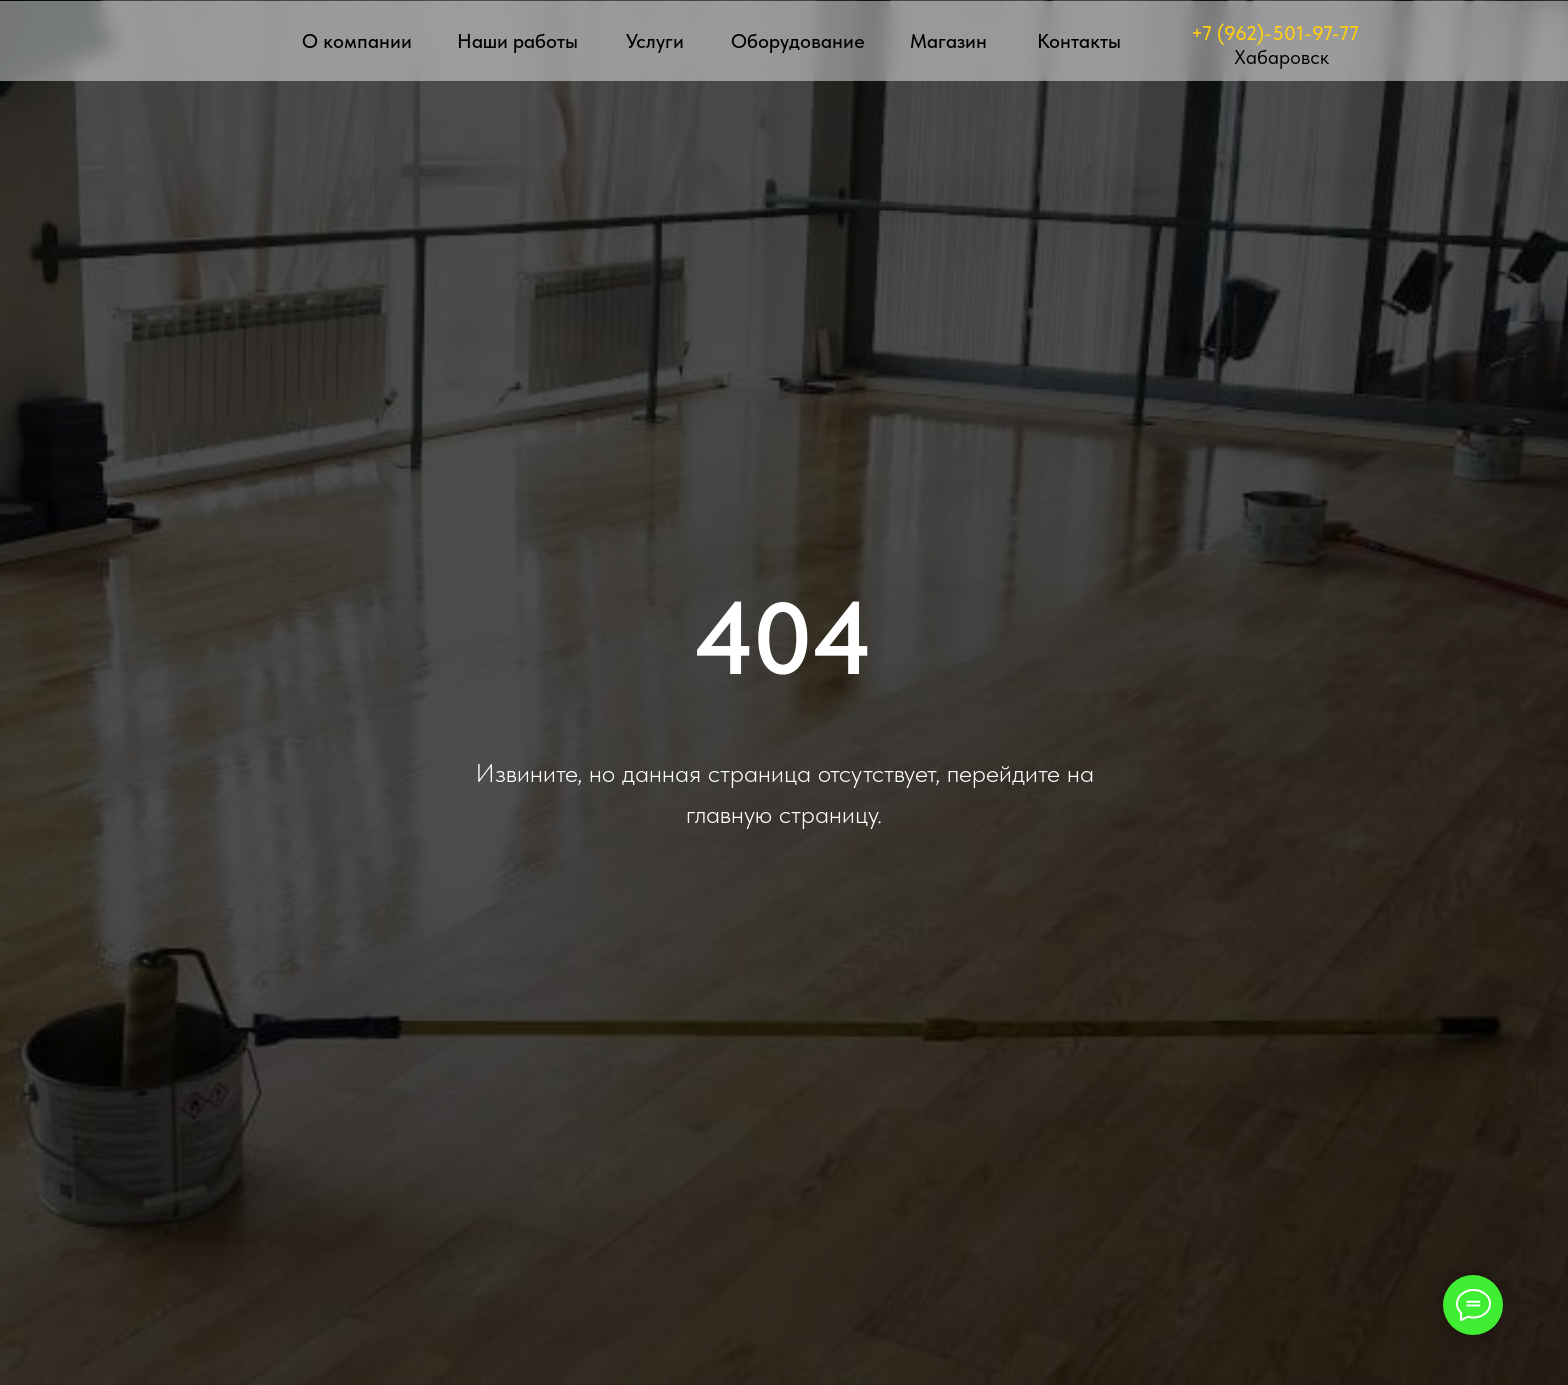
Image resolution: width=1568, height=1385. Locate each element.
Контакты (1079, 41)
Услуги (655, 41)
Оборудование (798, 41)
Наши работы (517, 41)
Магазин (948, 41)
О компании (357, 41)
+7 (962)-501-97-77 (1275, 33)
